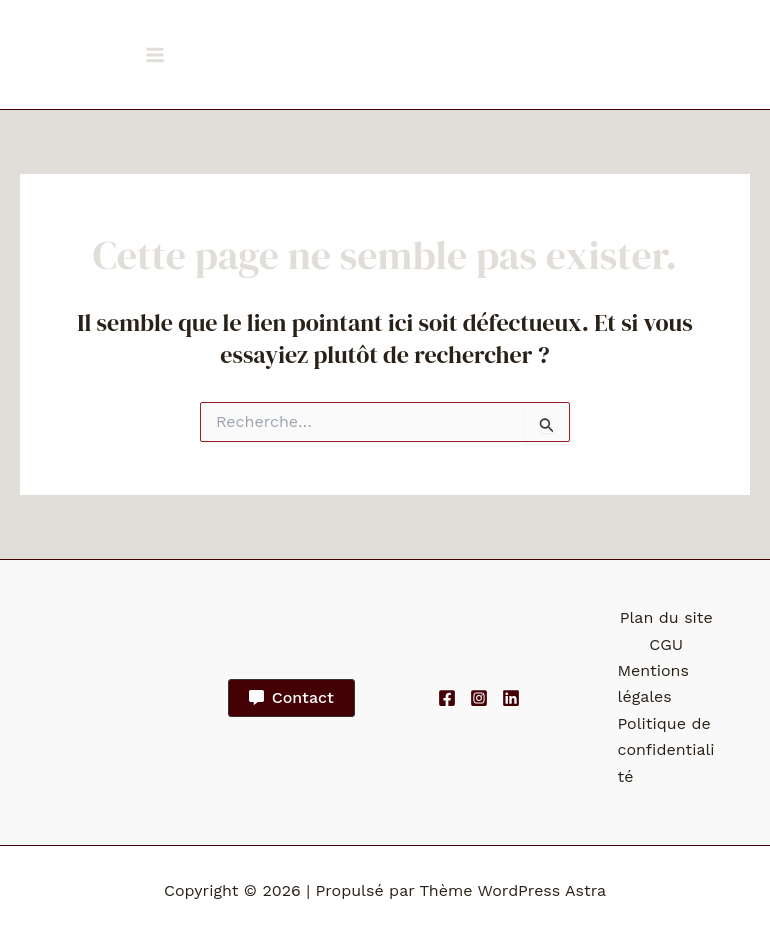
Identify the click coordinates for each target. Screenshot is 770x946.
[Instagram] (479, 698)
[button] (291, 698)
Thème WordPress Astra (512, 890)
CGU (666, 644)
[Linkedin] (511, 698)
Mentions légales (653, 683)
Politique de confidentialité (666, 750)
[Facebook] (447, 698)
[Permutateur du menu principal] (155, 55)
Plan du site (666, 617)
